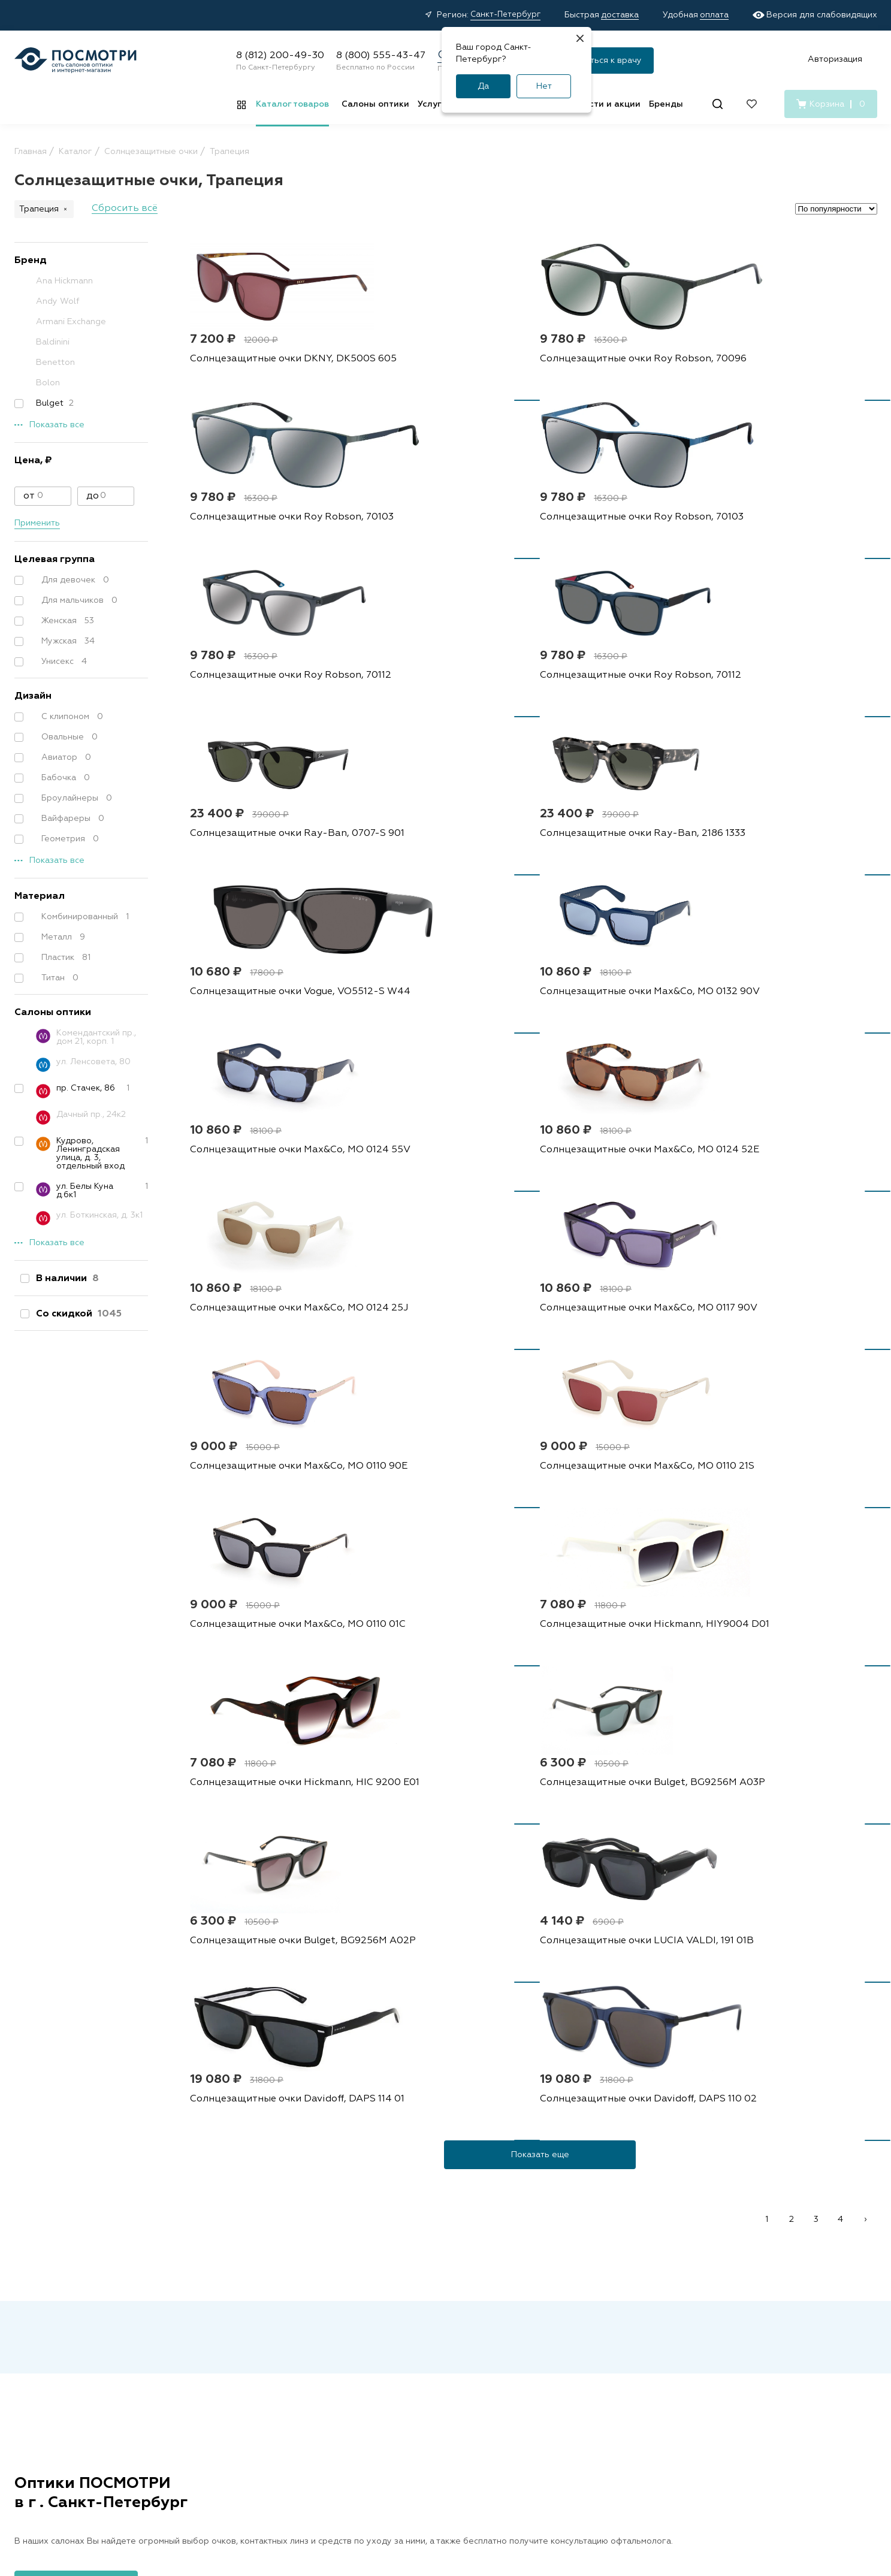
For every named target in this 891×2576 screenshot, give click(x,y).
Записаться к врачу (602, 60)
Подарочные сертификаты (416, 2423)
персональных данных (540, 2140)
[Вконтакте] (745, 2365)
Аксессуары (263, 2367)
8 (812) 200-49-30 (280, 56)
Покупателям (394, 2291)
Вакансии (643, 2312)
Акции (373, 2312)
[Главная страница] (75, 60)
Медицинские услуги (403, 2404)
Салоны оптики (375, 104)
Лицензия (511, 2395)
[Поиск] (717, 104)
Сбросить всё (125, 208)
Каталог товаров (292, 104)
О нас (635, 2349)
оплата (714, 15)
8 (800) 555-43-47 (380, 56)
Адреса (508, 2312)
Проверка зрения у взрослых (532, 2353)
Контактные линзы (276, 2312)
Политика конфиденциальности (345, 2475)
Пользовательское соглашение (481, 2475)
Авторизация (835, 59)
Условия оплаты (394, 2349)
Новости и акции (604, 104)
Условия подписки (593, 2475)
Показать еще (540, 1528)
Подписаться (626, 2107)
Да (483, 86)
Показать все (56, 425)
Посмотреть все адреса (76, 1957)
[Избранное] (752, 103)
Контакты (643, 2330)
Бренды (666, 104)
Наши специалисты (530, 2330)
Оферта (251, 2475)
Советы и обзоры (397, 2386)
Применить (37, 523)
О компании (654, 2291)
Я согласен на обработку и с (529, 2140)
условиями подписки (645, 2140)
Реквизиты (669, 2475)
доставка (620, 15)
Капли (250, 2349)
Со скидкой (76, 1314)
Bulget (49, 403)
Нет (544, 86)
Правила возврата (399, 2367)
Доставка (380, 2330)
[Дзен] (771, 2365)
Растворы (258, 2330)
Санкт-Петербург (505, 15)
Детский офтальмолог (538, 2376)
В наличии (64, 1279)
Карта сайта (733, 2475)
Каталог (259, 2291)
